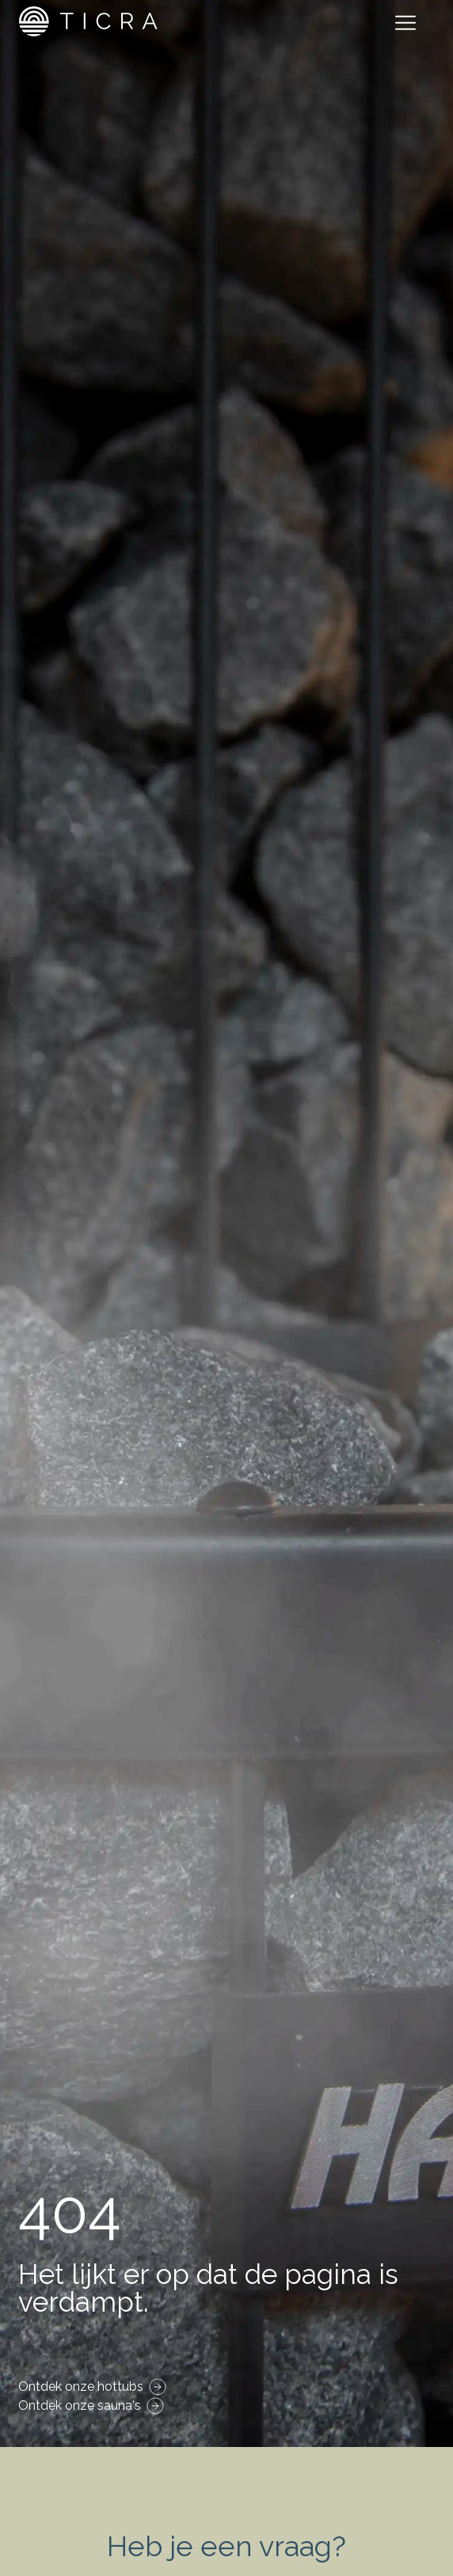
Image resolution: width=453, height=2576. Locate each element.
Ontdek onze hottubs (80, 2386)
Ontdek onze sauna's (79, 2405)
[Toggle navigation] (408, 25)
